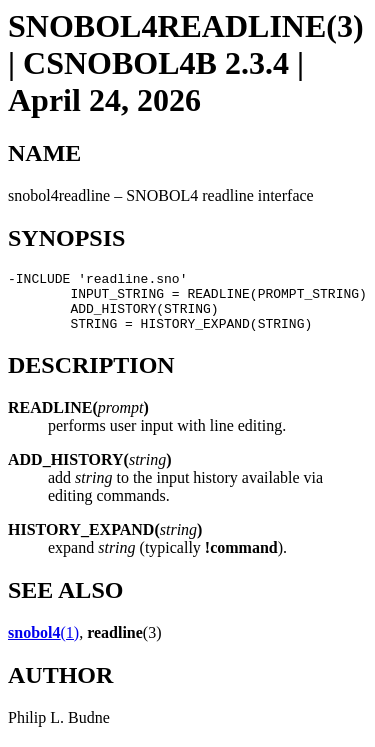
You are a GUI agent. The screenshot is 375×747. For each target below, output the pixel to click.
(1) (43, 644)
